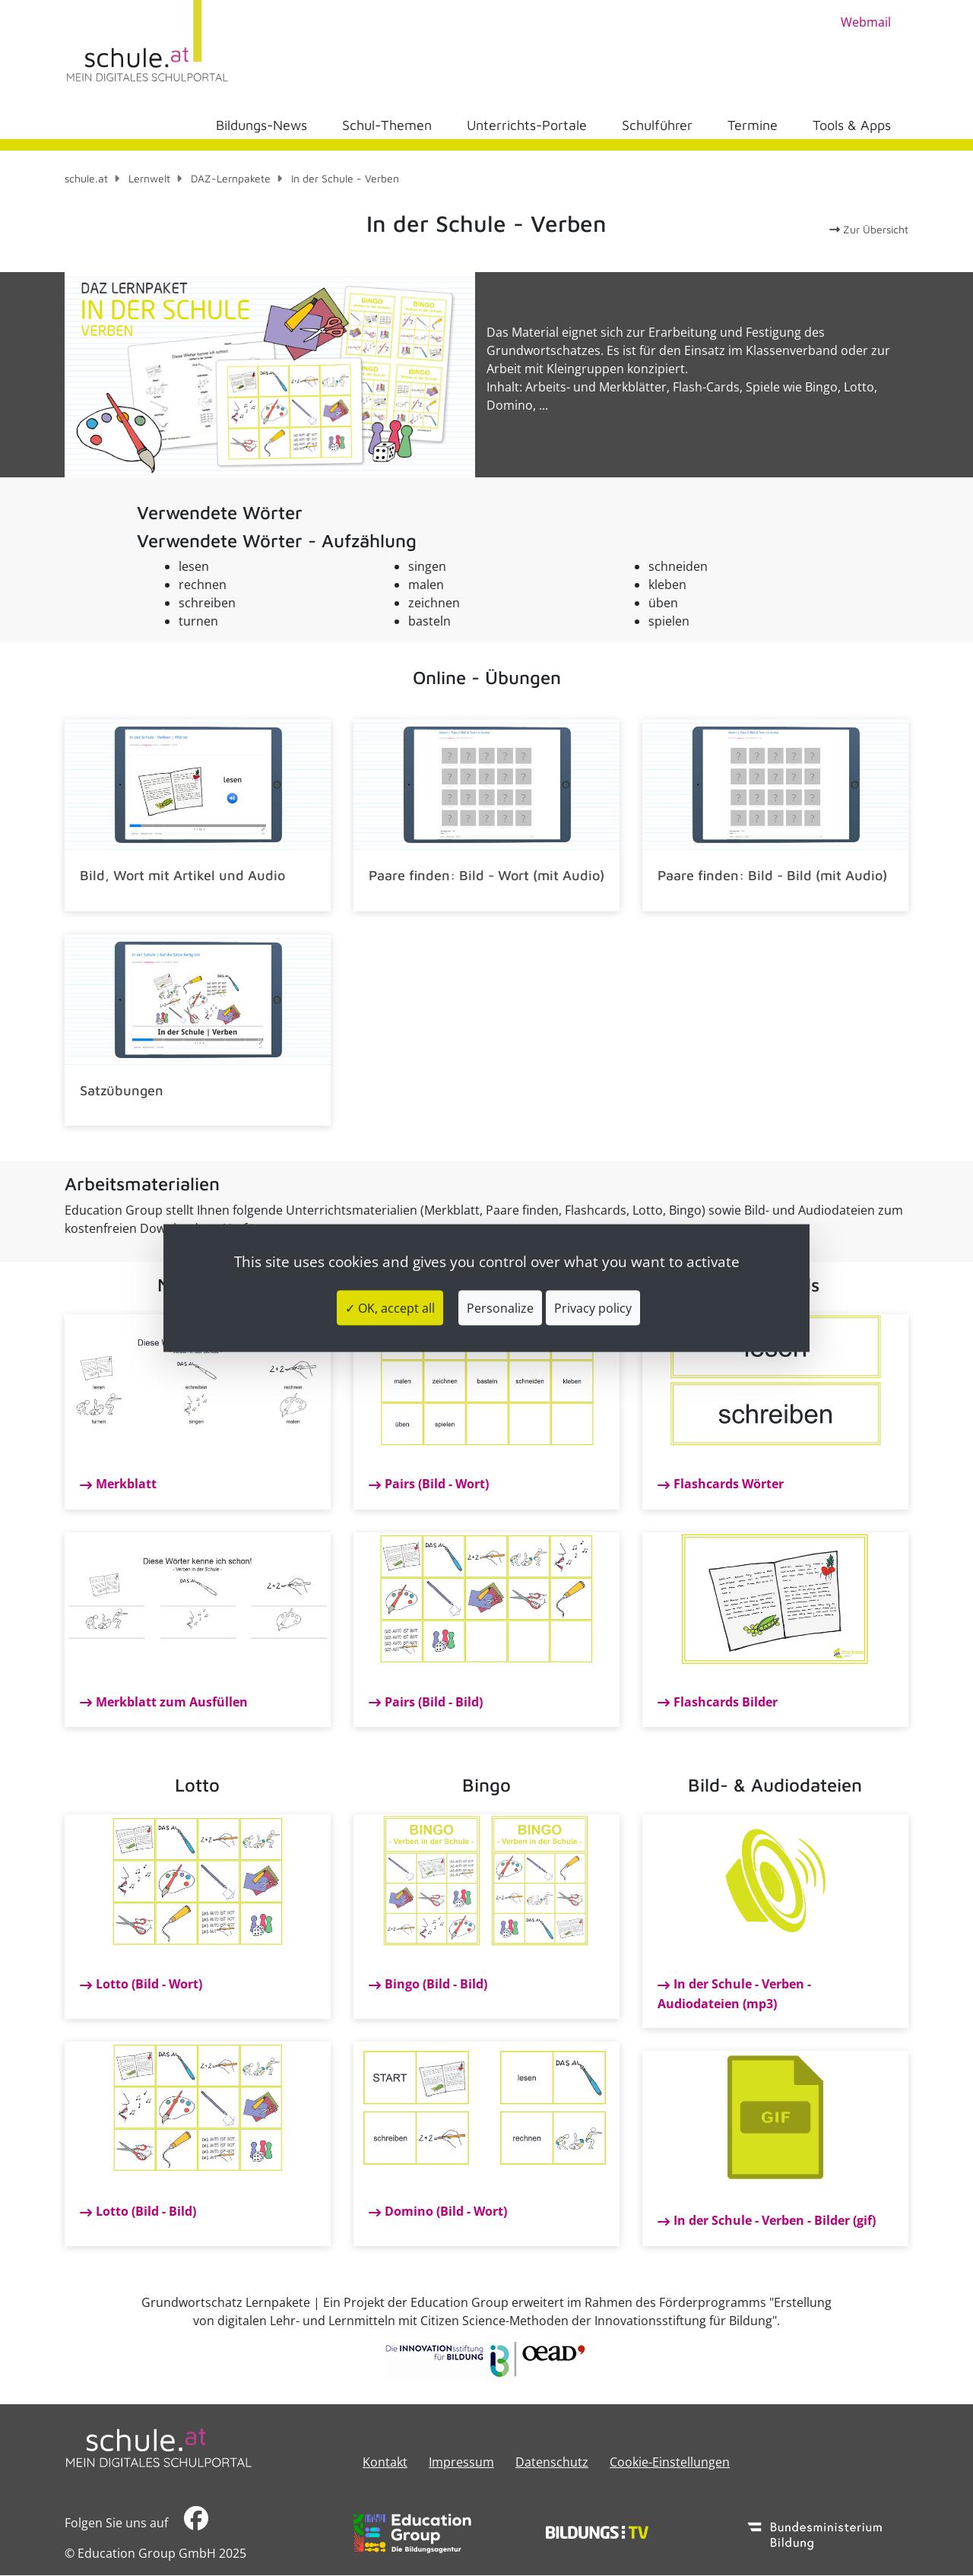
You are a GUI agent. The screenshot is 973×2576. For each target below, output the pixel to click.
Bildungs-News (261, 125)
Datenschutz (551, 2462)
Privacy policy (593, 1308)
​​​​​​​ (196, 2522)
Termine (752, 125)
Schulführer (657, 125)
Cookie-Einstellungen (670, 2462)
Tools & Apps (852, 125)
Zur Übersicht (868, 229)
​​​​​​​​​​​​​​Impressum (461, 2462)
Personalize (500, 1308)
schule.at (86, 178)
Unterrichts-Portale (527, 125)
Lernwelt (149, 178)
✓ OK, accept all (390, 1308)
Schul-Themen (387, 125)
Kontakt (385, 2462)
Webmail (866, 22)
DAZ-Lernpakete (231, 178)
